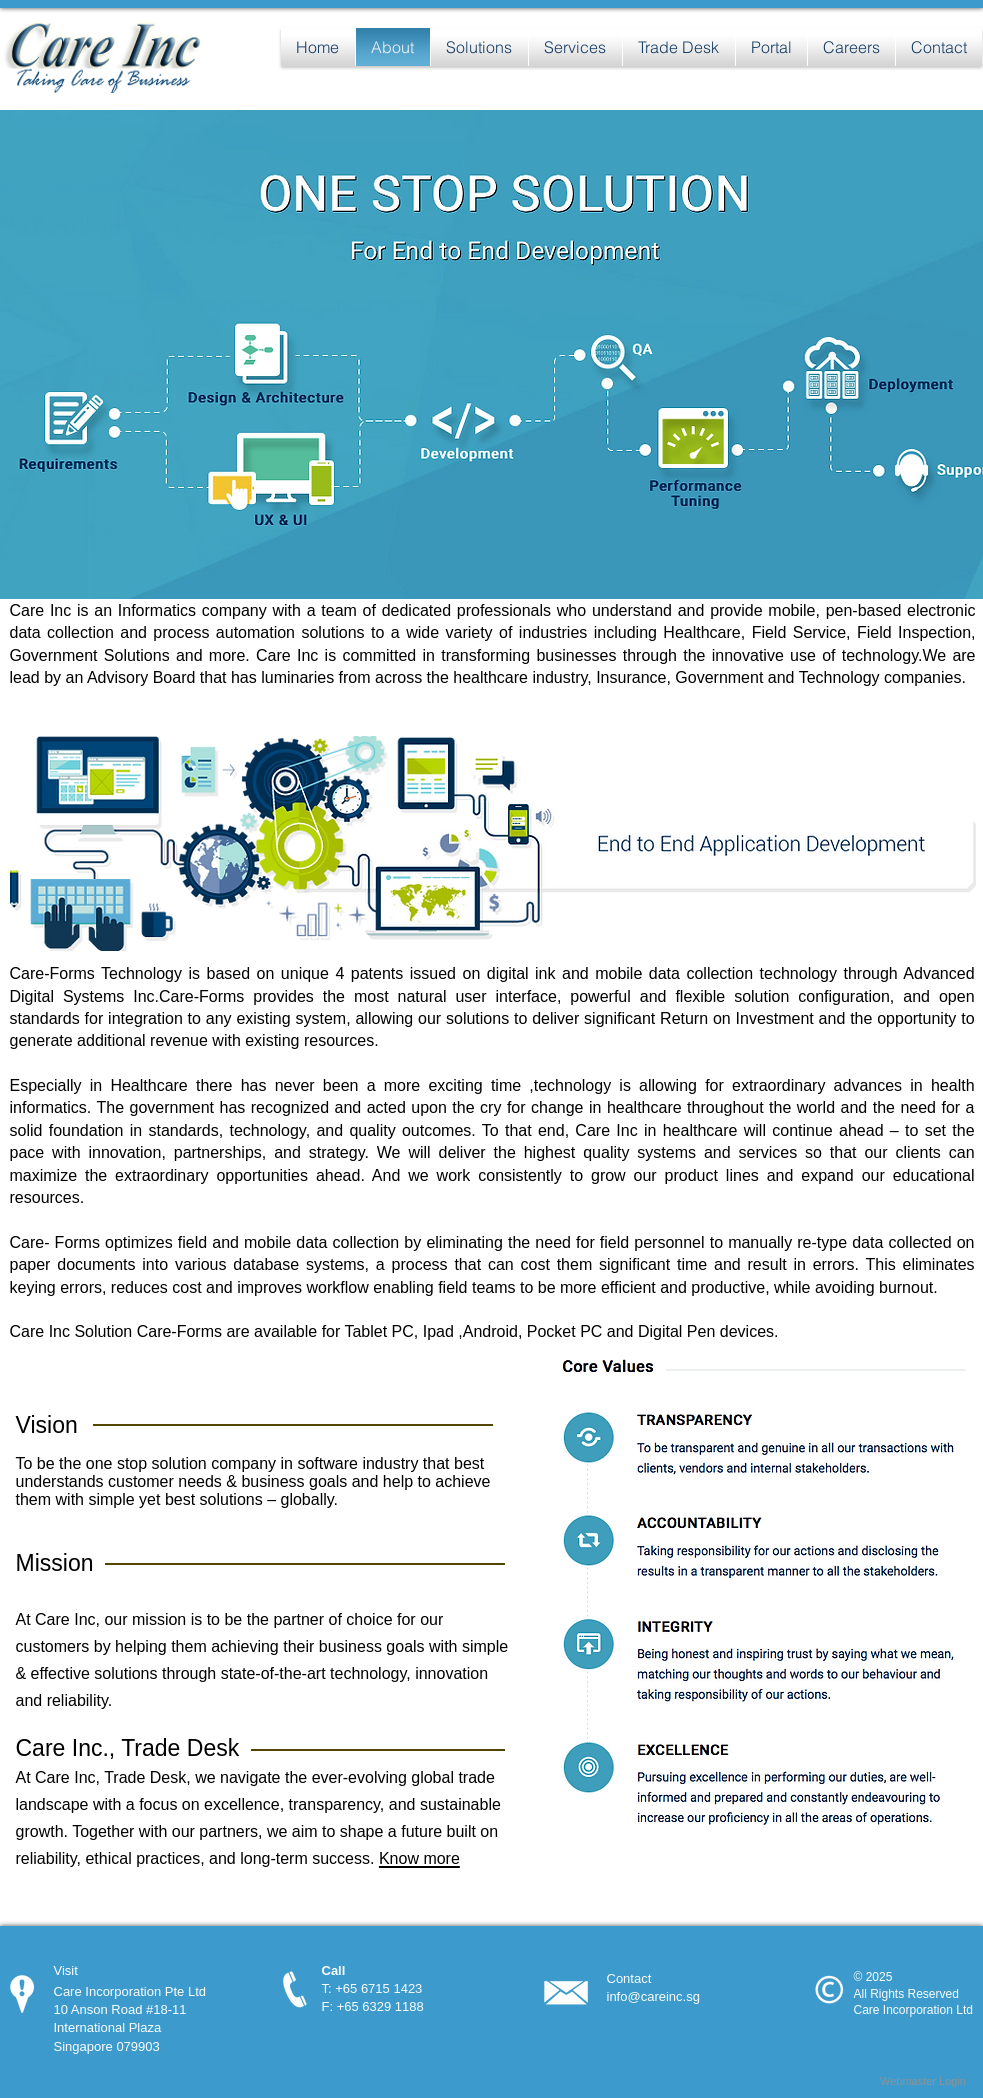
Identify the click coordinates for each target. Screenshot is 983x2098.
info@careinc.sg (653, 1996)
